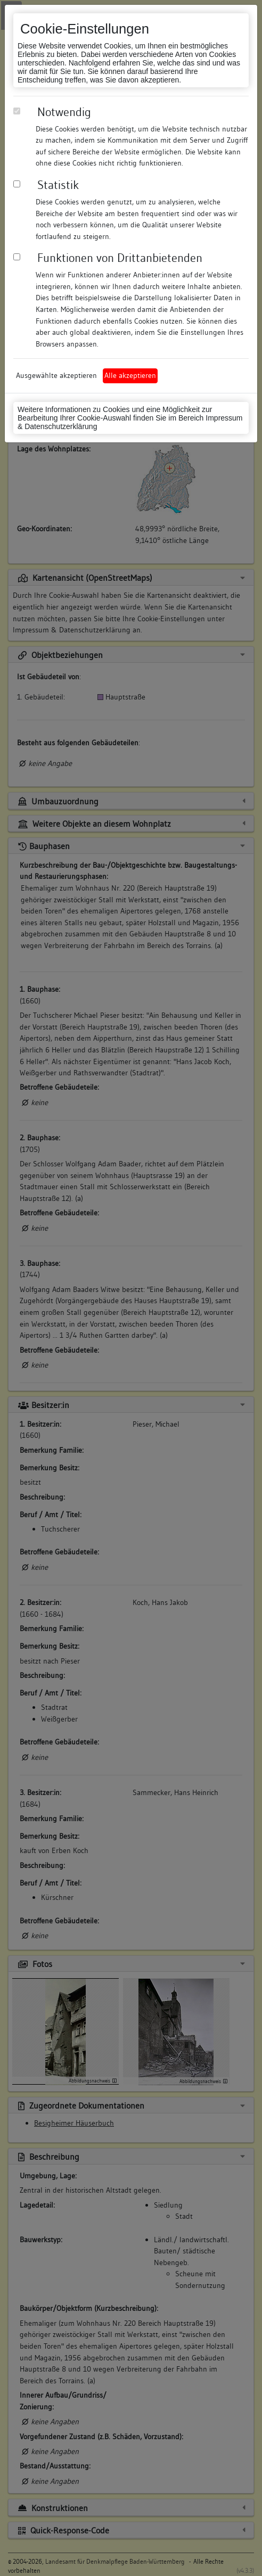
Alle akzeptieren (130, 375)
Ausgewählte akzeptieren (56, 375)
